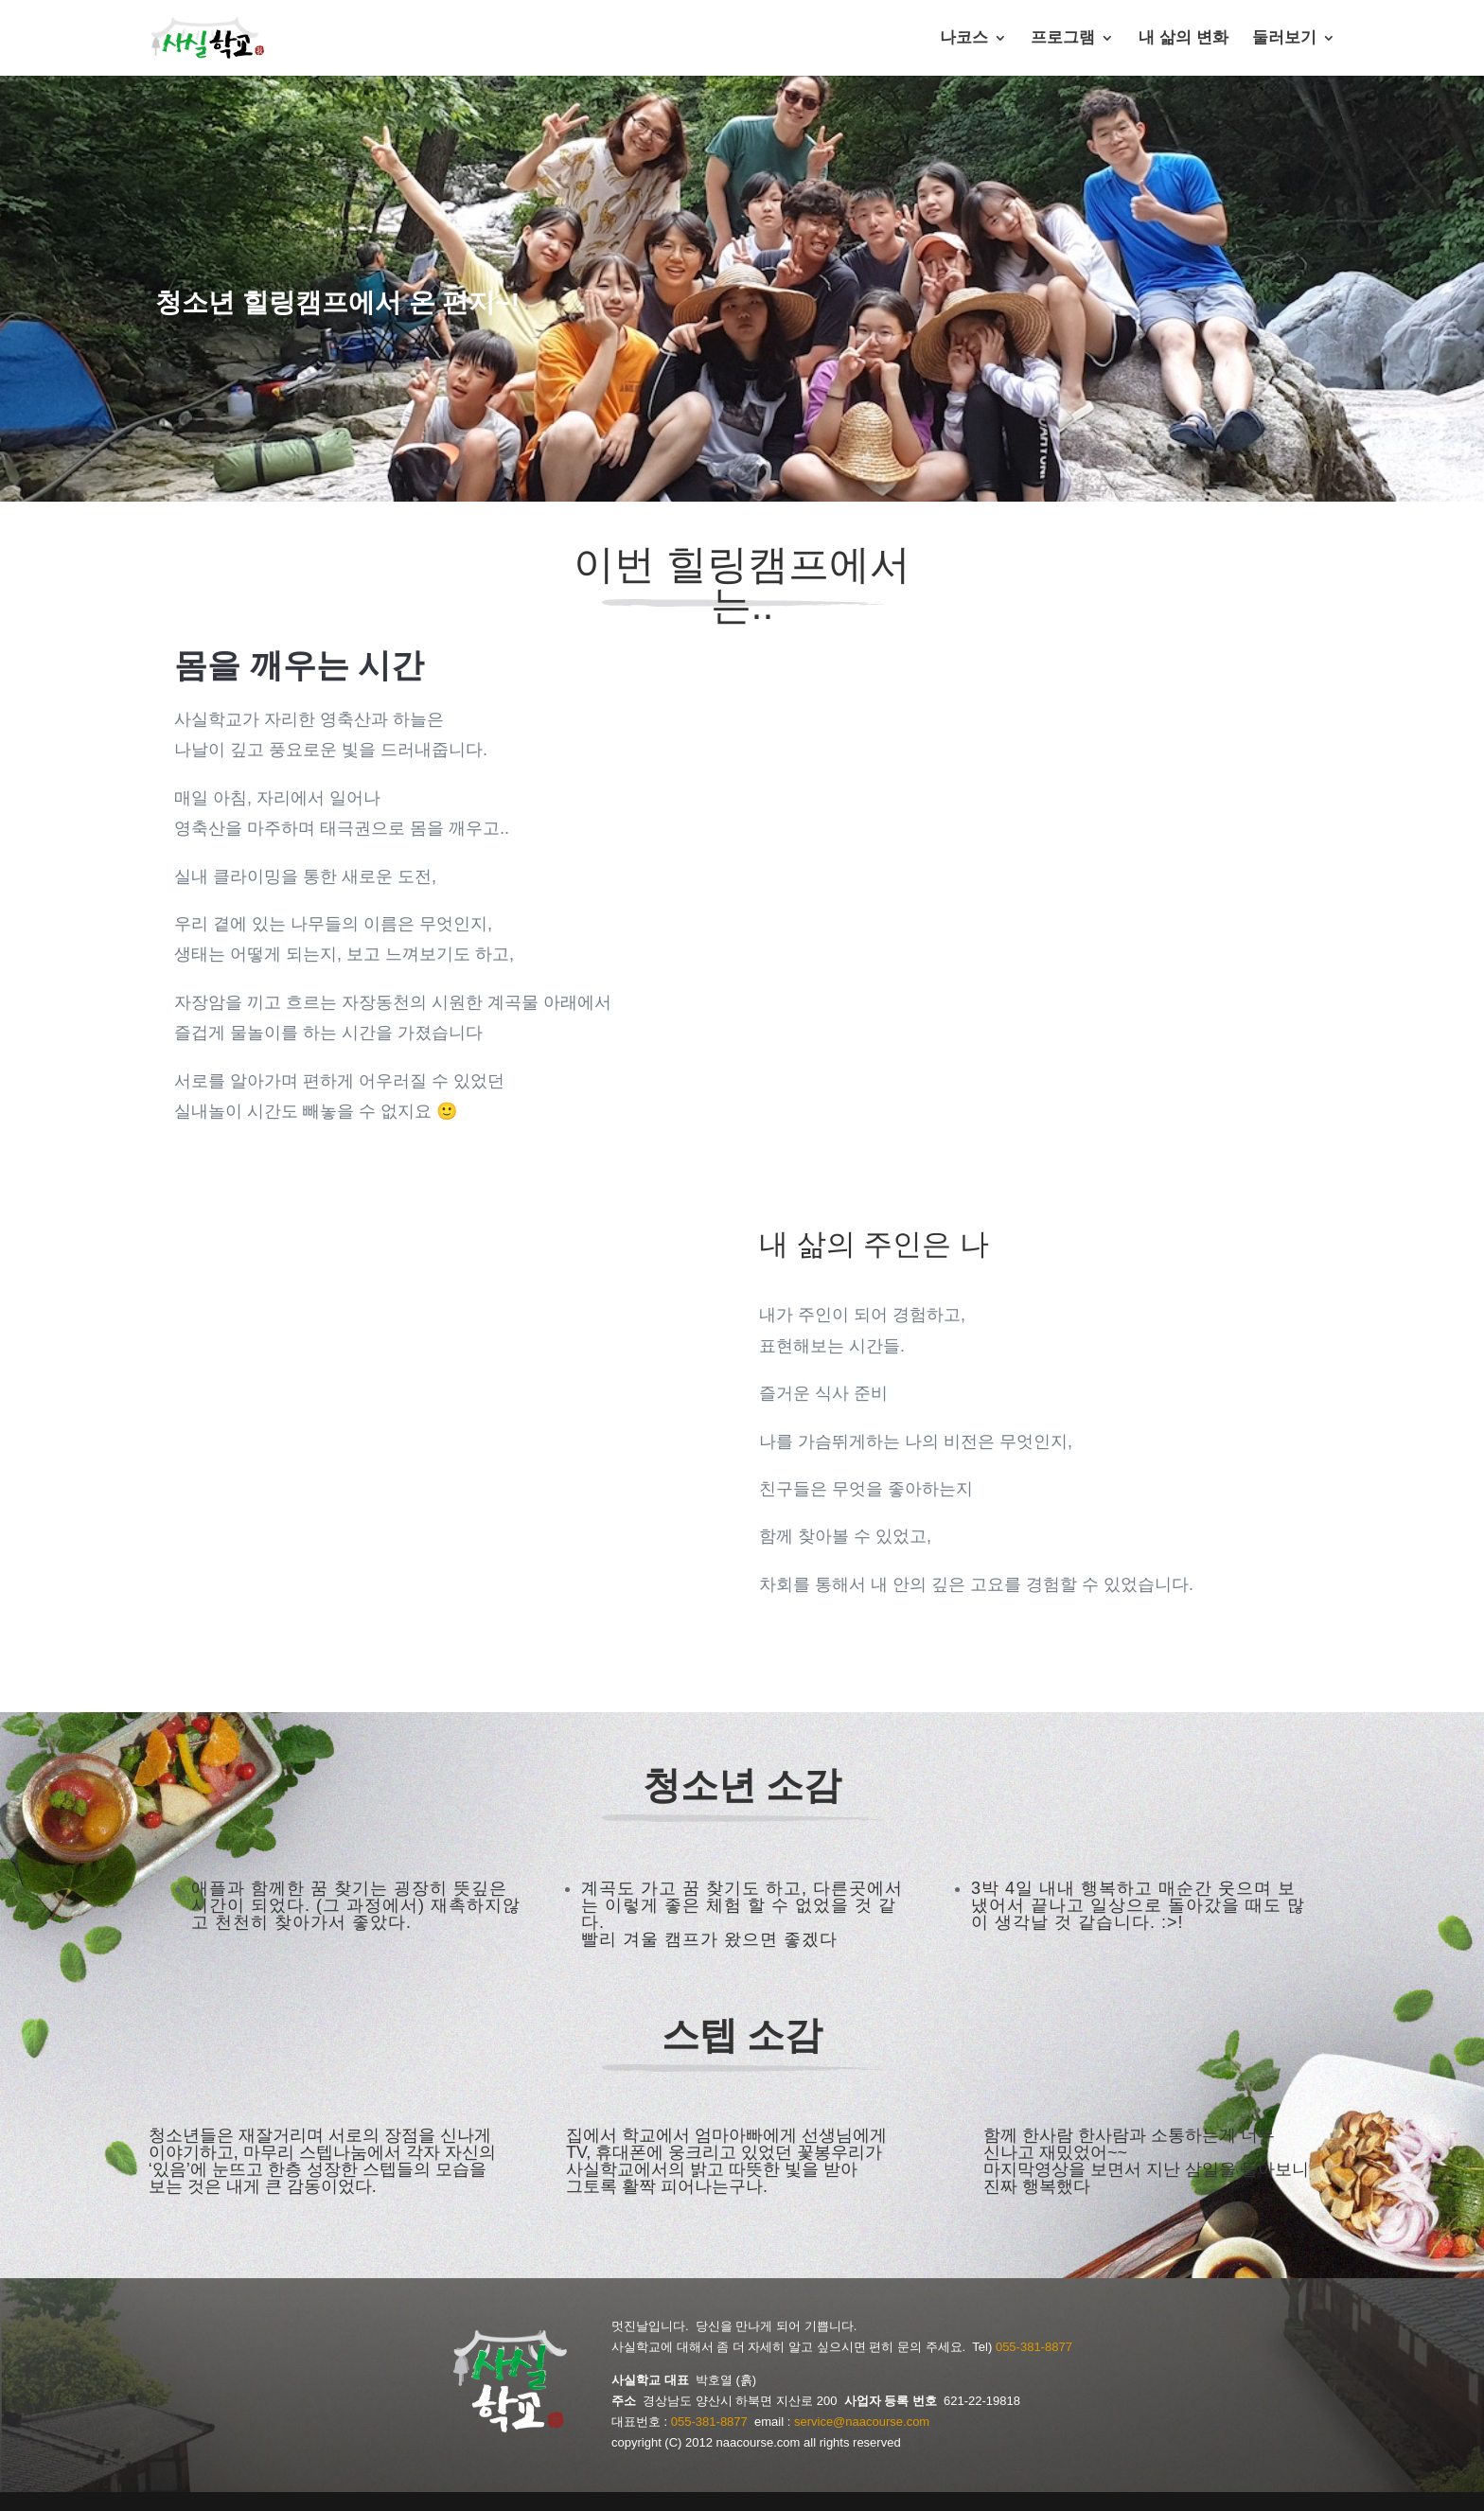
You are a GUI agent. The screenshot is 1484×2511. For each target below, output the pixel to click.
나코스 (964, 38)
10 (522, 1590)
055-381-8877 (1034, 2347)
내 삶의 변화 (1183, 38)
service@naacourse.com (861, 2421)
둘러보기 (1284, 38)
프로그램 (1063, 38)
